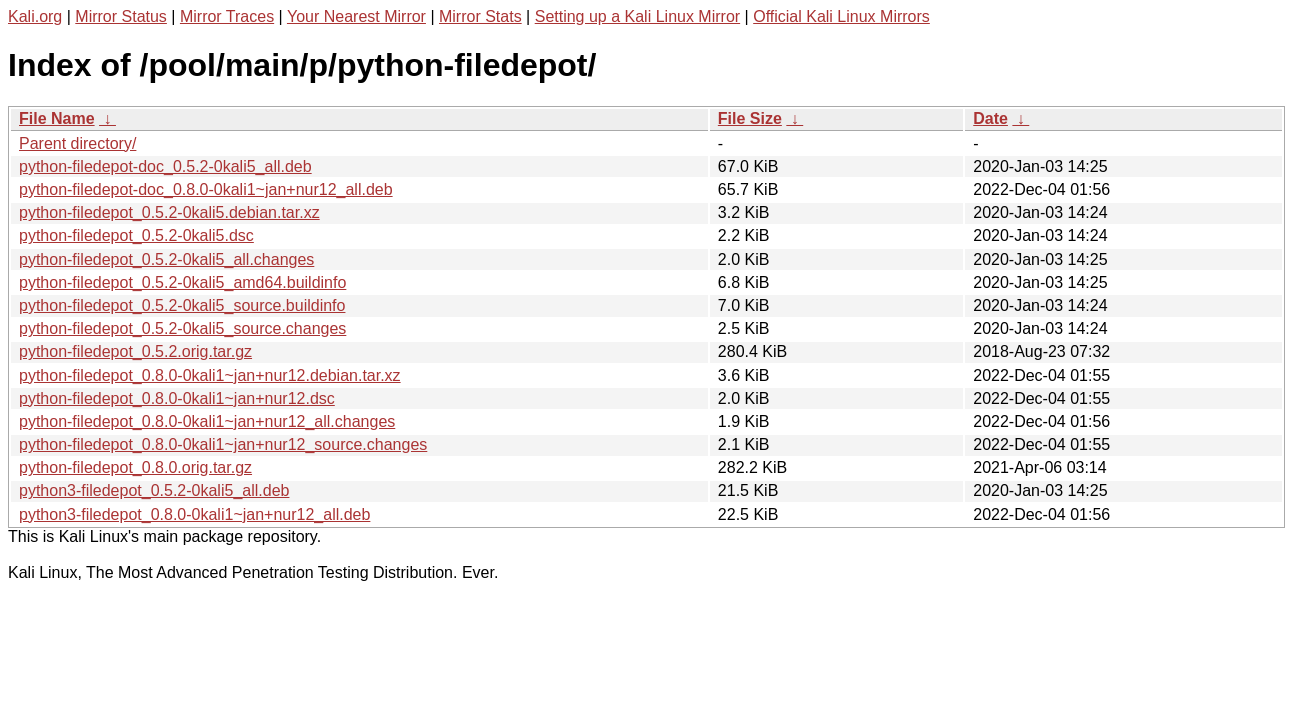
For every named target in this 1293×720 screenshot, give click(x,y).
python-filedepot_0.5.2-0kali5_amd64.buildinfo (182, 282)
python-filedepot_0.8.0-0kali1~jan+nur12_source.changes (223, 444)
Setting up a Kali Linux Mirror (637, 16)
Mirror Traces (227, 16)
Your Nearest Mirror (356, 16)
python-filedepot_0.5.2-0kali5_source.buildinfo (182, 305)
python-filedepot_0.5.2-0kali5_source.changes (182, 328)
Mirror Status (121, 16)
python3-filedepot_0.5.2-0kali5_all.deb (154, 490)
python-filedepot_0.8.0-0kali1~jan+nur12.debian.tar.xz (210, 375)
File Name (57, 118)
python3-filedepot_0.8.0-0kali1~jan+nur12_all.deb (194, 514)
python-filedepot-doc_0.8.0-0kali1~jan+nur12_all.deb (206, 189)
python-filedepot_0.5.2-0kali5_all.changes (166, 259)
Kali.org (35, 16)
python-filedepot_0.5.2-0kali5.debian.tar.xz (169, 212)
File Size (750, 118)
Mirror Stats (480, 16)
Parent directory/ (77, 143)
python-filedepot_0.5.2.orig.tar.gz (135, 351)
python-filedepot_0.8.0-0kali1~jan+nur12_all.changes (207, 421)
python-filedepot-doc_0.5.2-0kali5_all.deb (165, 166)
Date (990, 118)
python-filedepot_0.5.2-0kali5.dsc (136, 235)
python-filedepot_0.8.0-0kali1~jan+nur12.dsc (177, 398)
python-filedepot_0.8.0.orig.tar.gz (135, 467)
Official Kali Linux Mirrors (841, 16)
